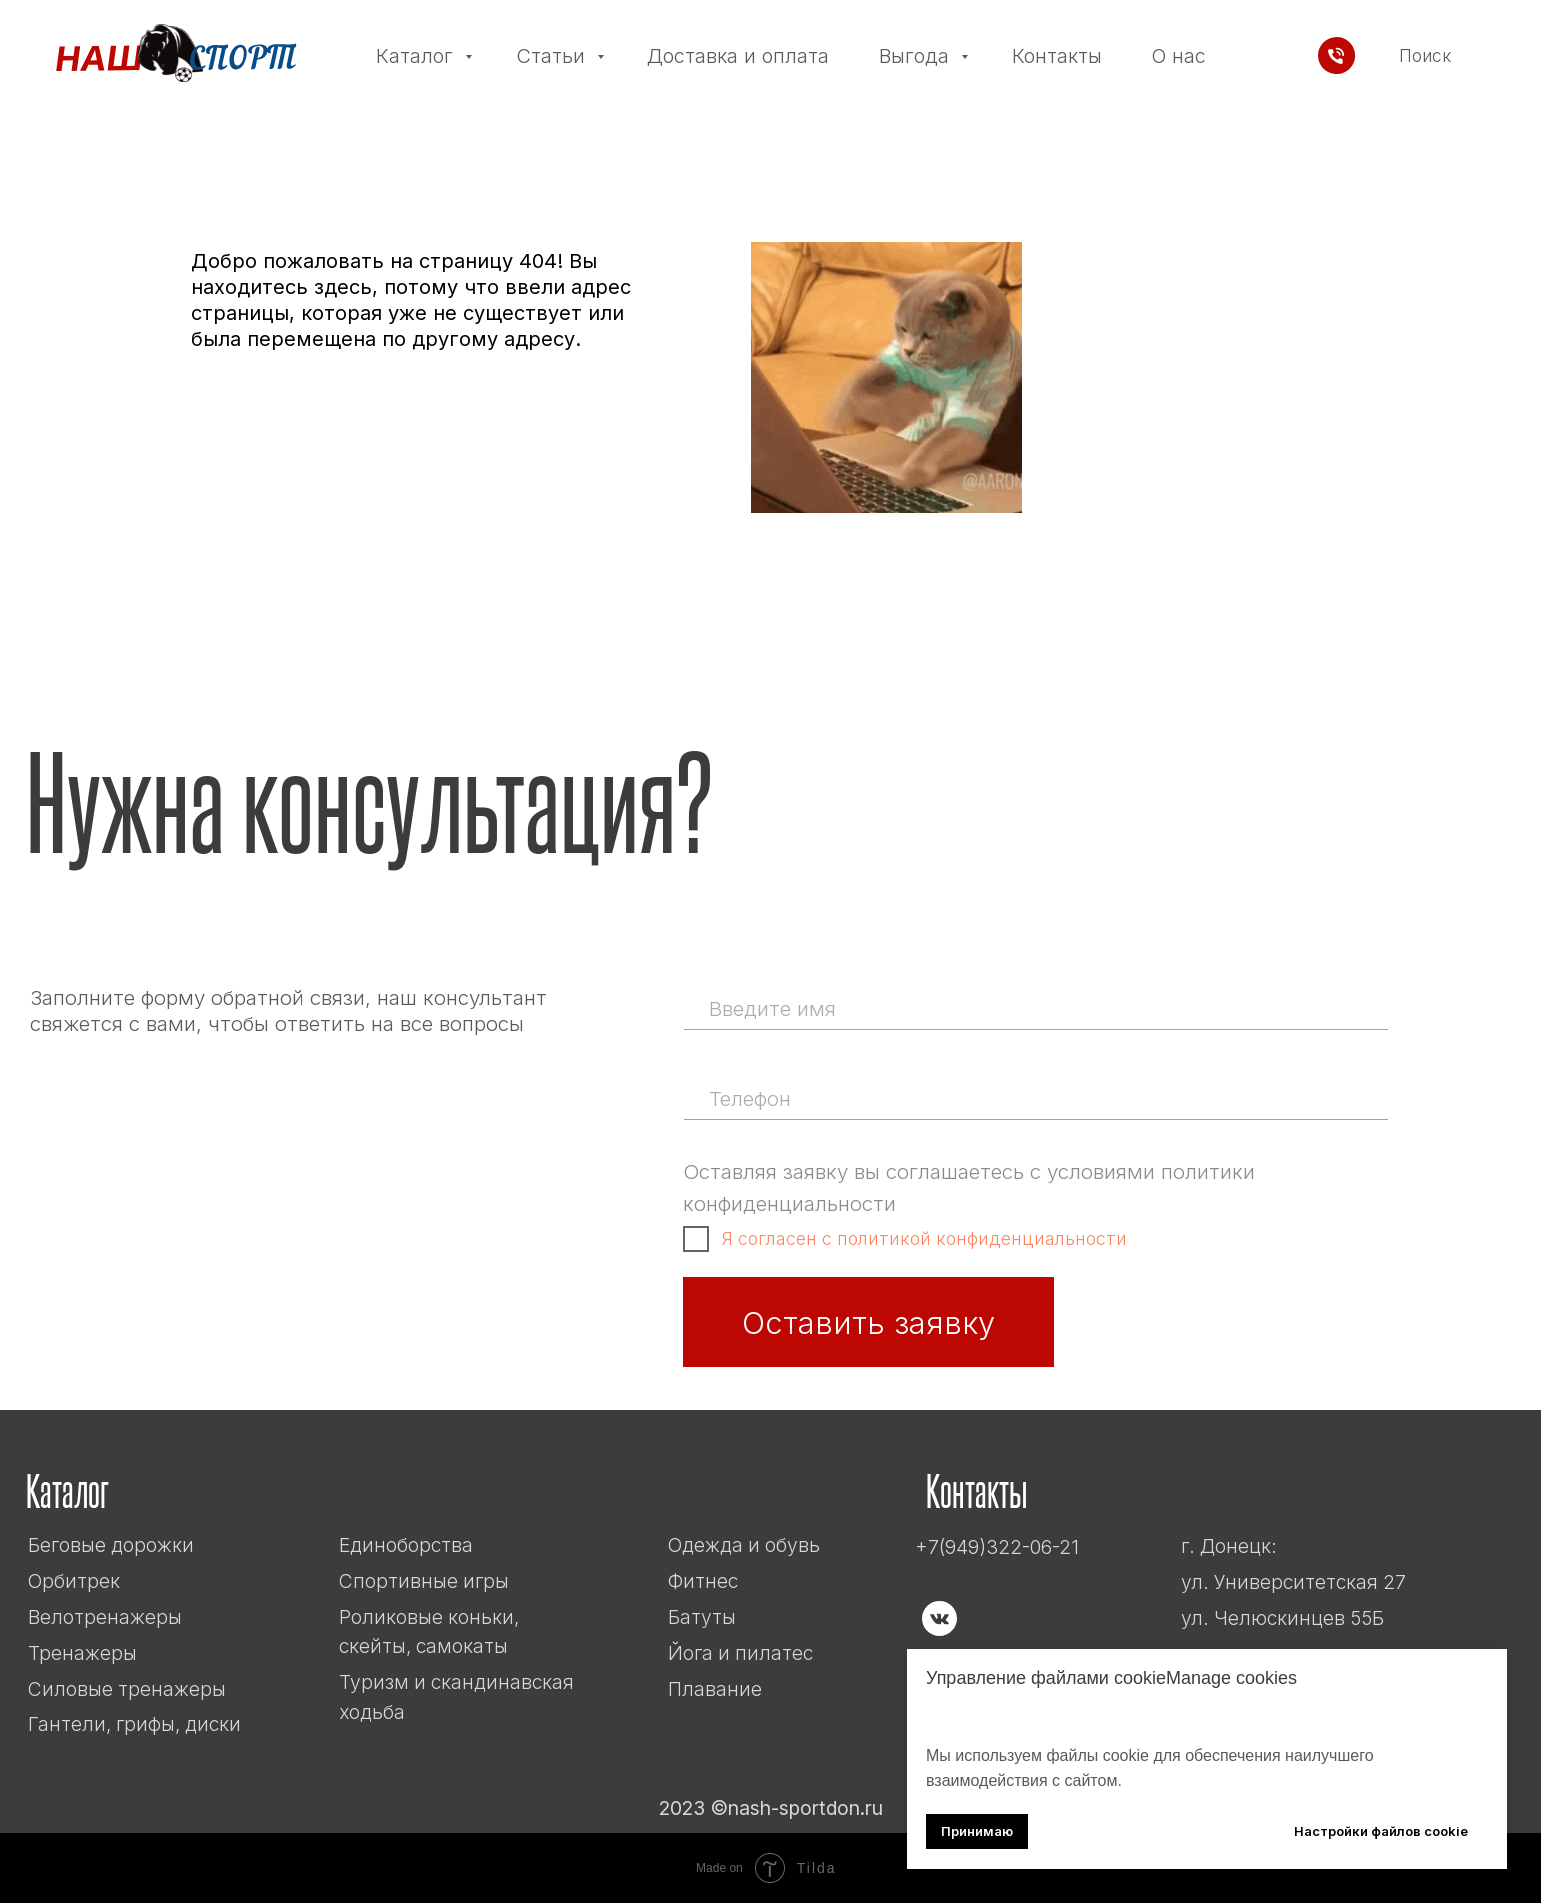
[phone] (1035, 1098)
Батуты (702, 1617)
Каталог (417, 56)
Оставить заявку (868, 1322)
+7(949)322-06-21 (997, 1547)
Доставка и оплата (738, 56)
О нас (1178, 56)
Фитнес (703, 1581)
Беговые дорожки (111, 1545)
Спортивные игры (424, 1581)
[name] (1035, 1008)
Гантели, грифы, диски (134, 1724)
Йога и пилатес (740, 1653)
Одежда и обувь (744, 1545)
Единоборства (406, 1545)
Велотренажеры (105, 1617)
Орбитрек (74, 1581)
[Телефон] (1336, 55)
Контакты (1057, 56)
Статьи (553, 56)
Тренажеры (82, 1653)
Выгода (917, 56)
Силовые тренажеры (127, 1689)
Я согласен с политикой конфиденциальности (924, 1238)
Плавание (715, 1689)
